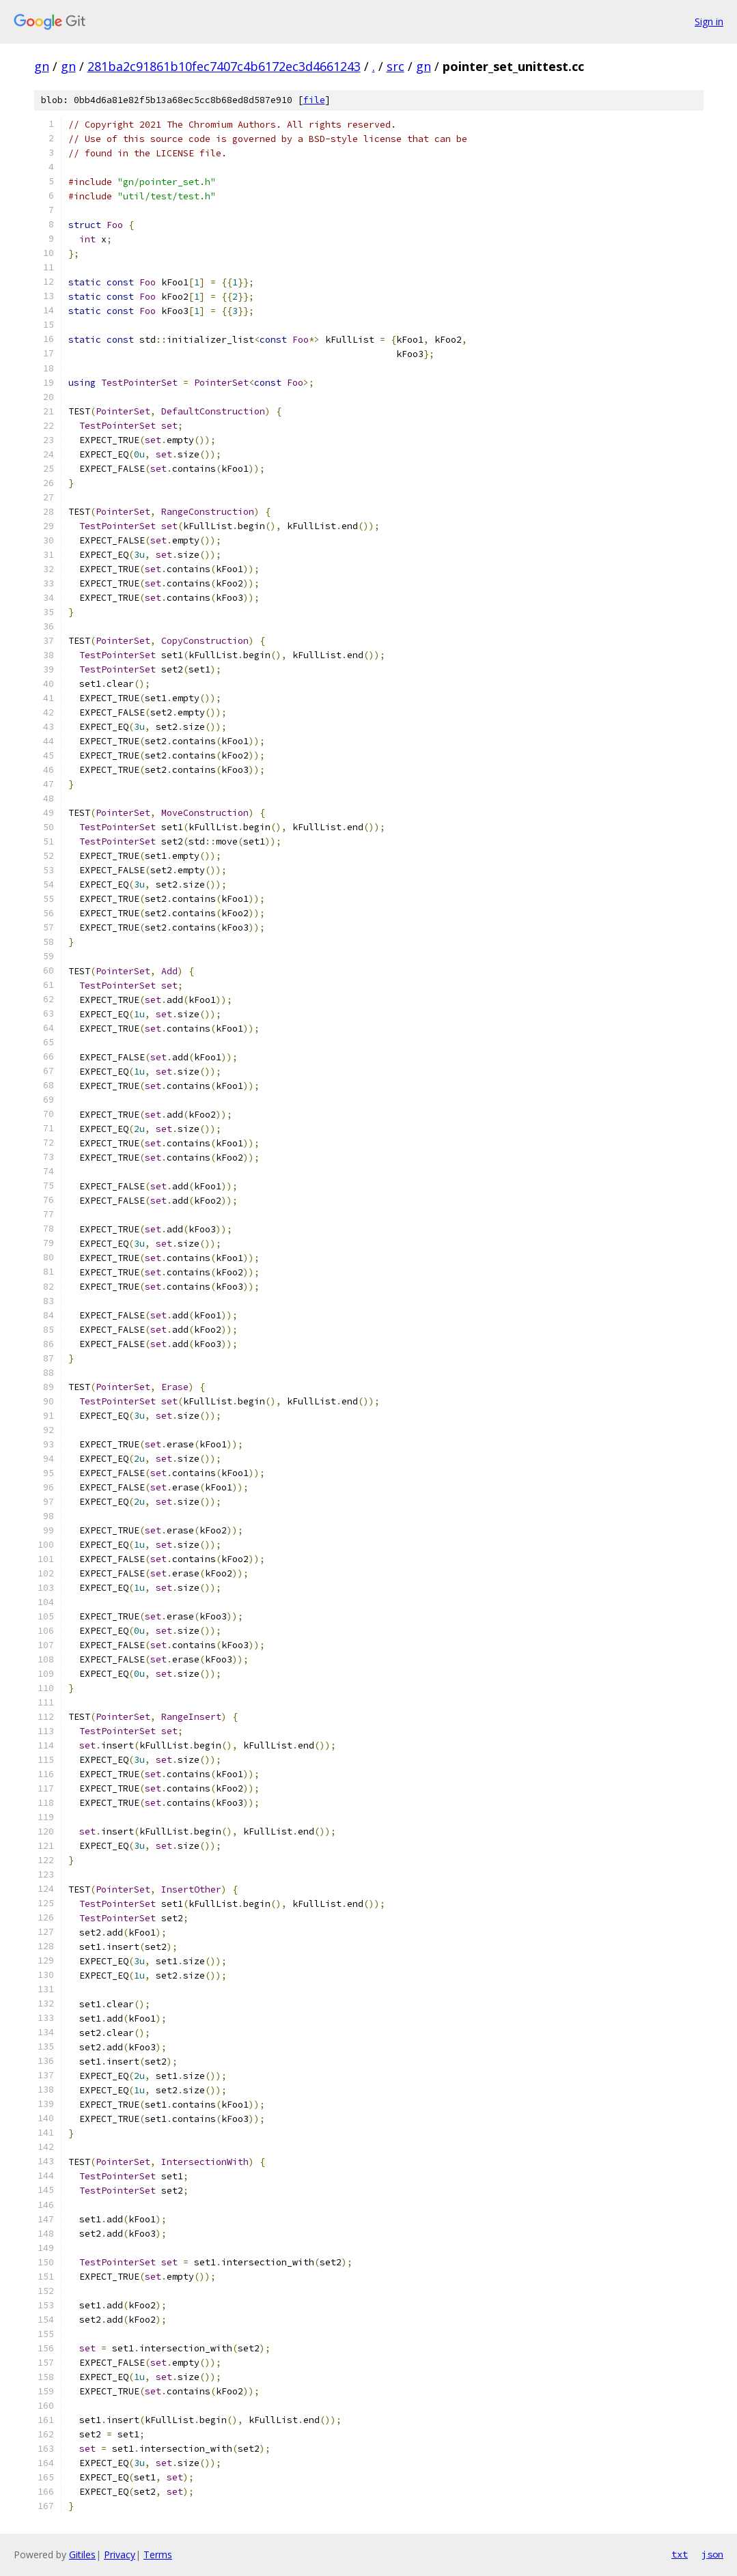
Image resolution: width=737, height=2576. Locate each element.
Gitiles (82, 2554)
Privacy (119, 2554)
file (314, 100)
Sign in (709, 21)
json (712, 2554)
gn (41, 66)
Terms (157, 2554)
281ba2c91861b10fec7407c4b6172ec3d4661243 (224, 66)
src (395, 66)
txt (679, 2554)
